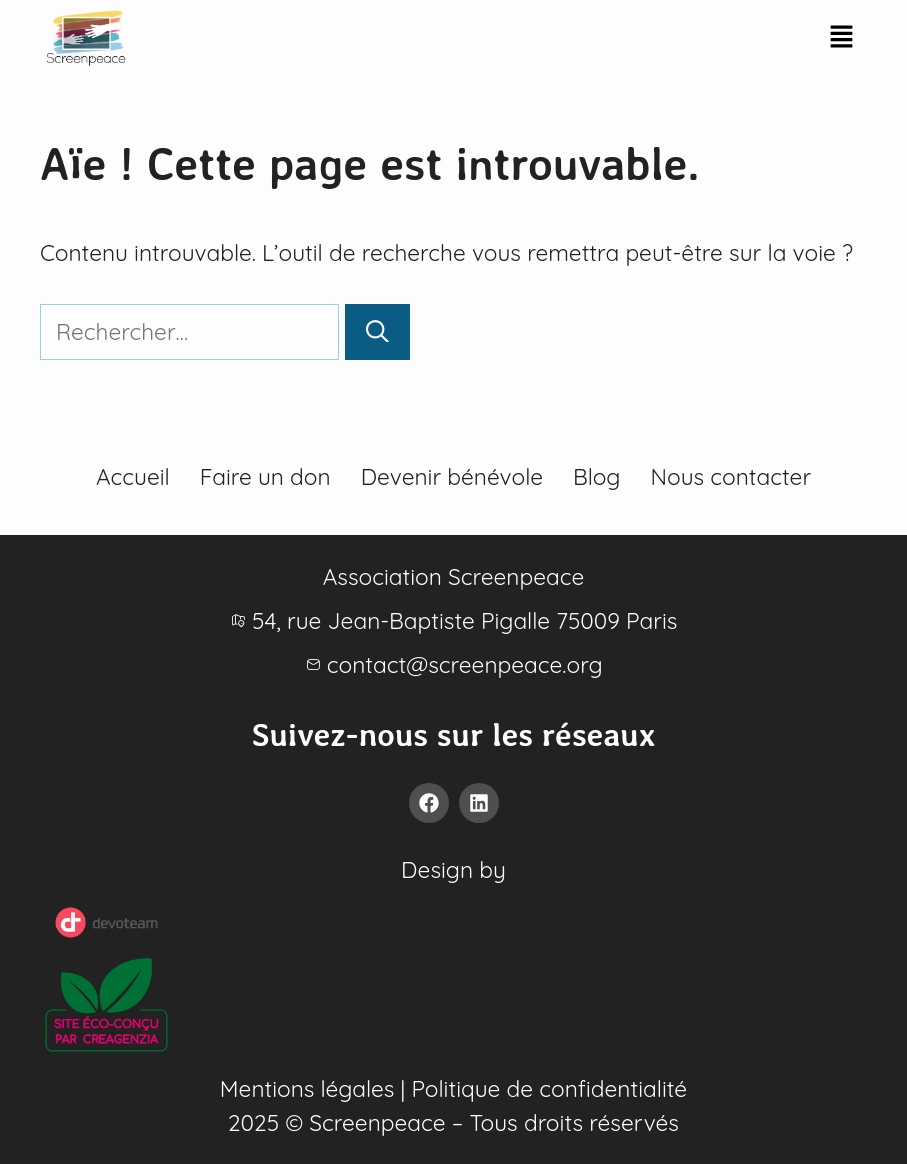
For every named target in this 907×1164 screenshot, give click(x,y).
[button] (841, 37)
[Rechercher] (377, 332)
